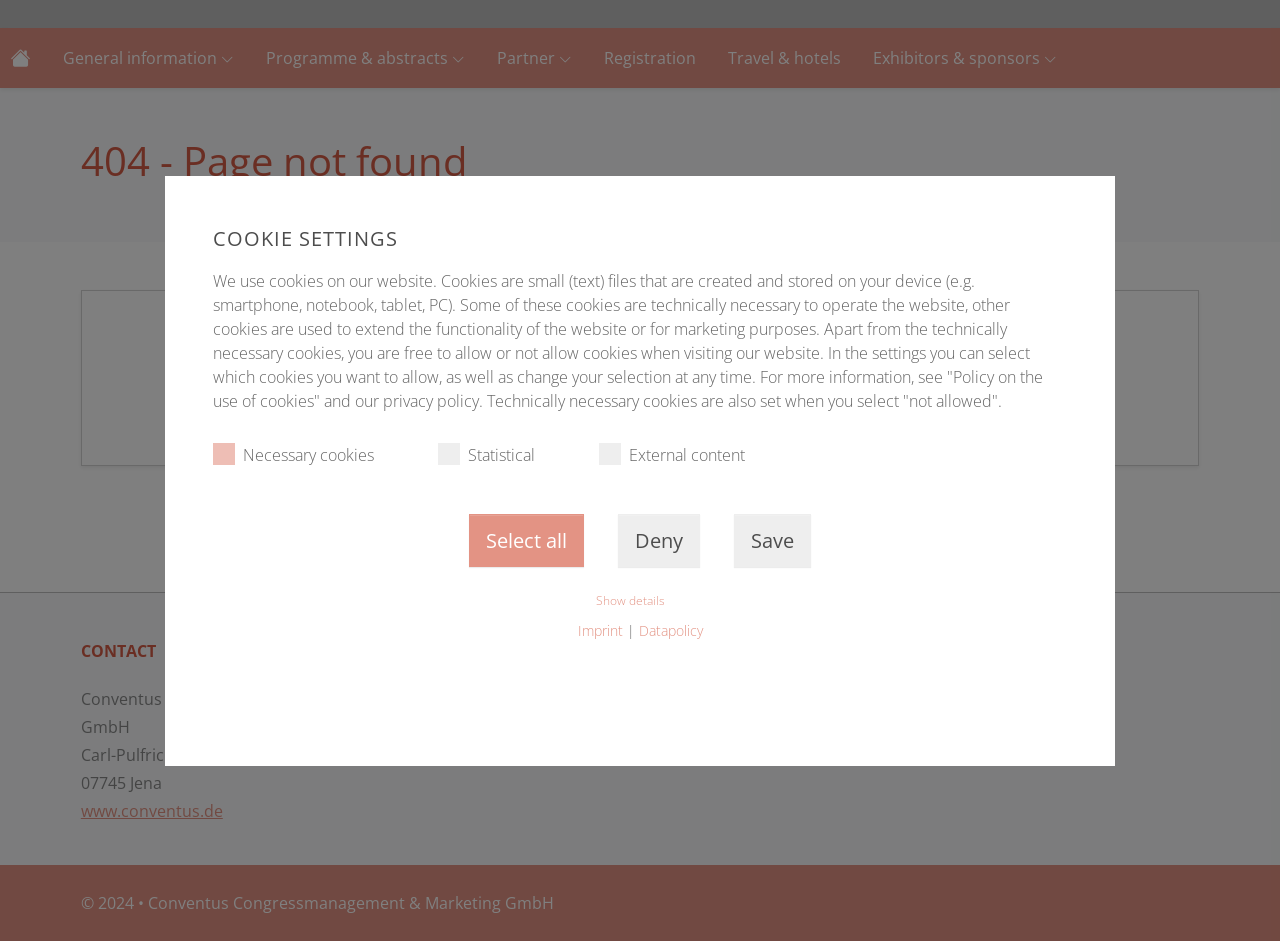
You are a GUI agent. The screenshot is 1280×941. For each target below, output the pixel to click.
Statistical (486, 454)
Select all (526, 540)
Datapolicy (671, 630)
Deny (659, 540)
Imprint (600, 630)
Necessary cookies (293, 454)
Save (772, 540)
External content (672, 454)
